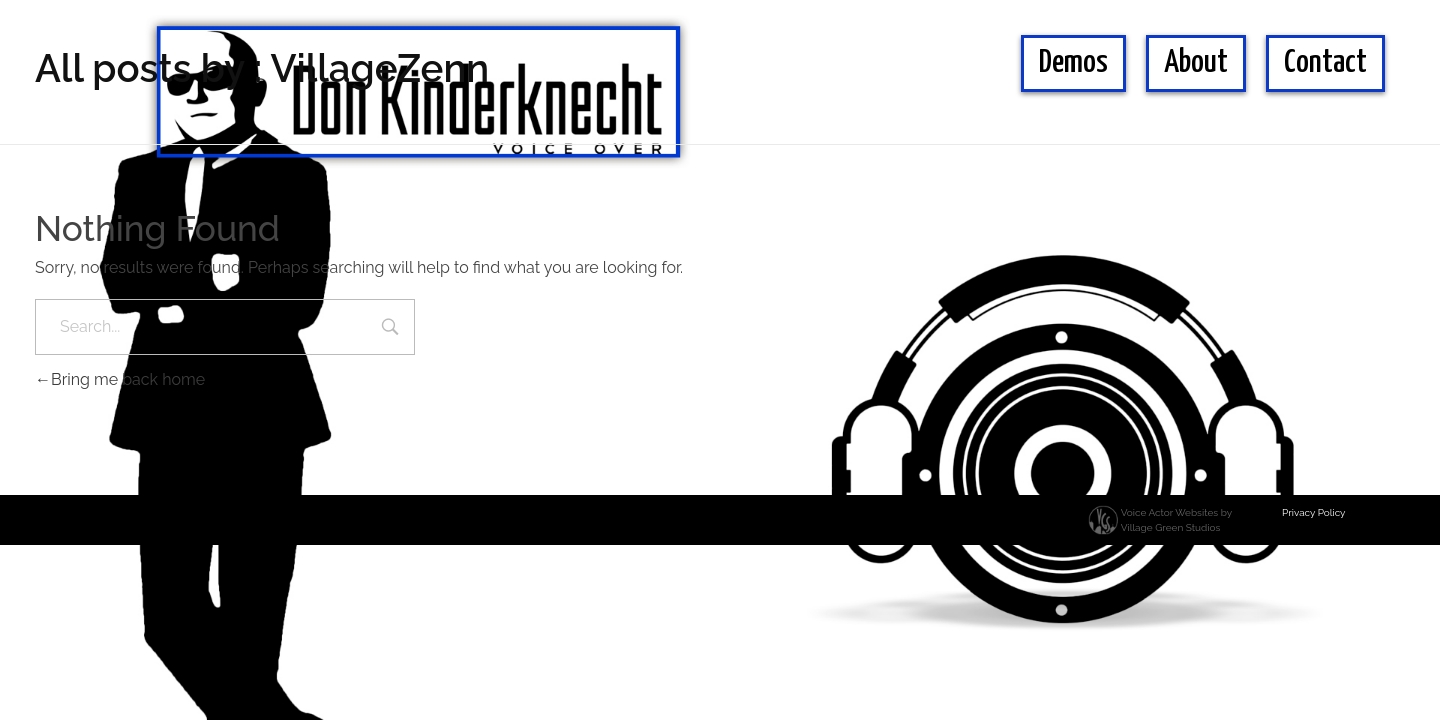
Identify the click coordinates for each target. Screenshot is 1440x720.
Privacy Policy (1313, 512)
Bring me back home (120, 379)
